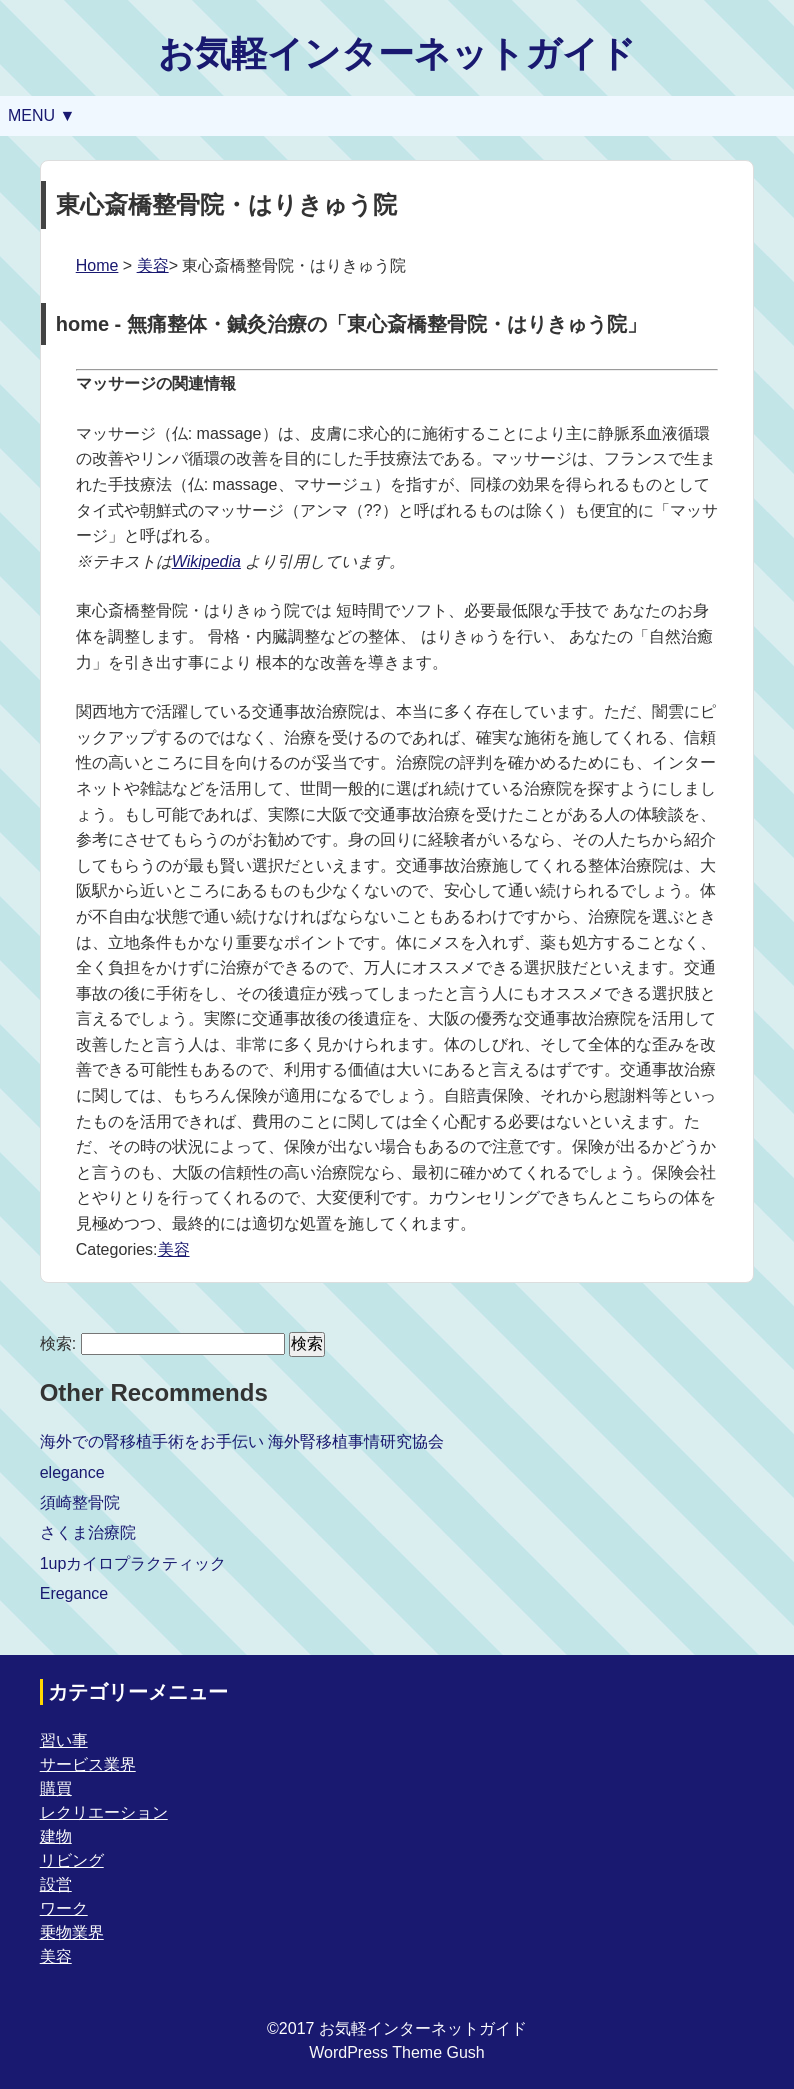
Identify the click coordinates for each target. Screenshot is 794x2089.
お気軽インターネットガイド (397, 53)
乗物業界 (72, 1932)
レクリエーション (104, 1812)
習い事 (64, 1740)
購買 (56, 1788)
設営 (56, 1884)
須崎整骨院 (80, 1502)
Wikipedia (206, 561)
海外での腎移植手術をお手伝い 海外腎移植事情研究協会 (242, 1441)
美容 (153, 265)
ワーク (64, 1908)
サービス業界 (88, 1764)
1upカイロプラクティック (133, 1563)
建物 (56, 1836)
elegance (72, 1472)
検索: (58, 1343)
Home (97, 265)
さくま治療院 (88, 1532)
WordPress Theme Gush (396, 2052)
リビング (72, 1860)
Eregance (74, 1593)
